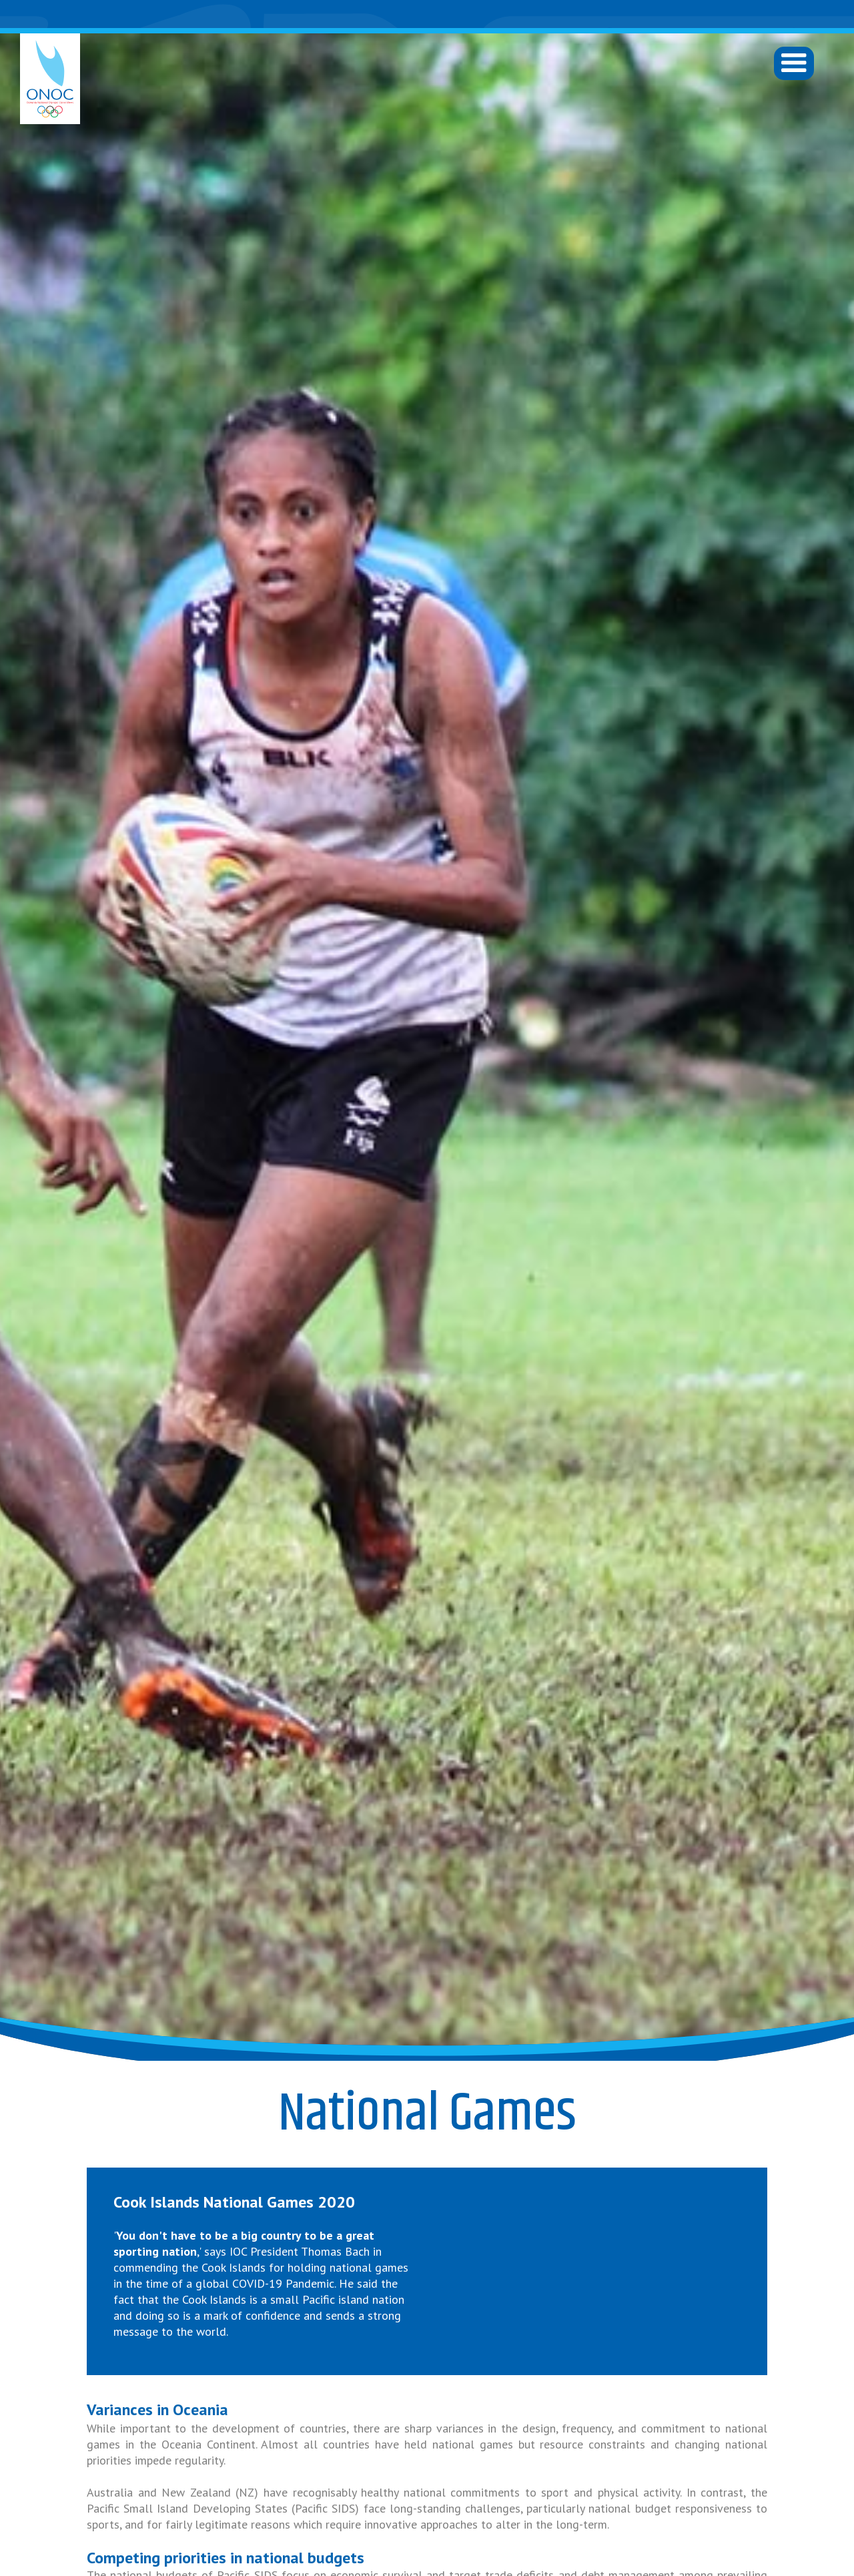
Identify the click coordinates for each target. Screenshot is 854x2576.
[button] (794, 63)
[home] (50, 78)
